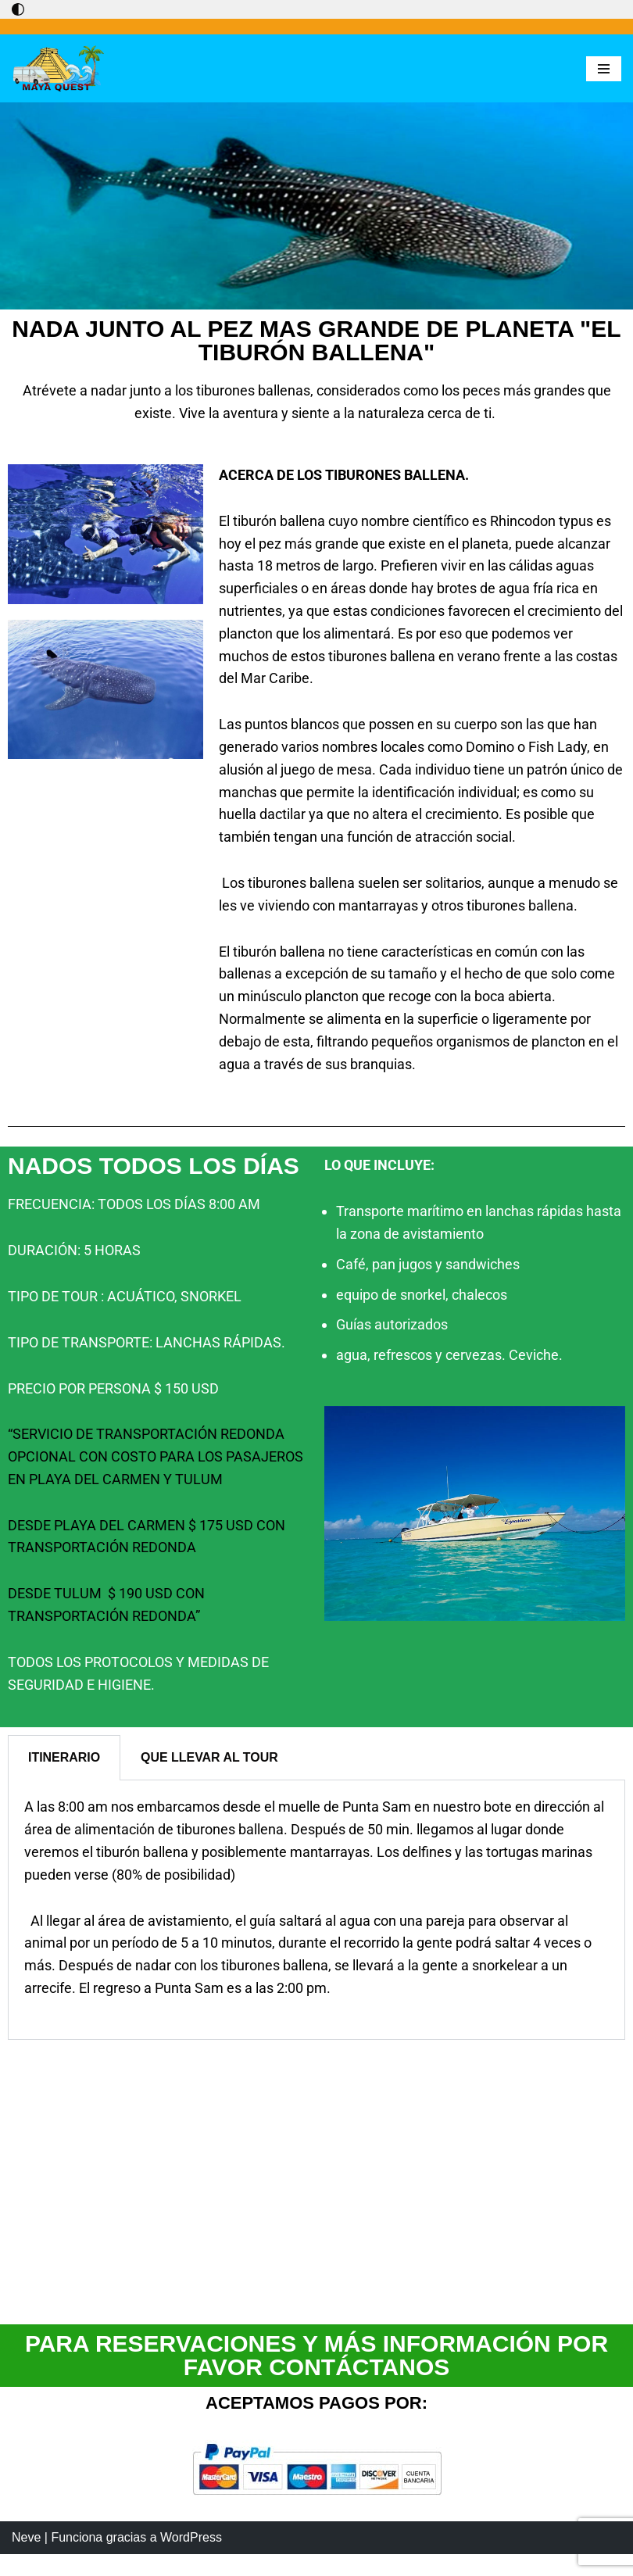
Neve (26, 2559)
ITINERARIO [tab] (64, 1757)
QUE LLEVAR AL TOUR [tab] (209, 1757)
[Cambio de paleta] (18, 9)
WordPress (191, 2559)
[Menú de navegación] (603, 68)
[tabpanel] (316, 1909)
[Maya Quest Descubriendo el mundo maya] (59, 68)
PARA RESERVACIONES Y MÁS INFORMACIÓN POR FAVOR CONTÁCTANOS (316, 2355)
